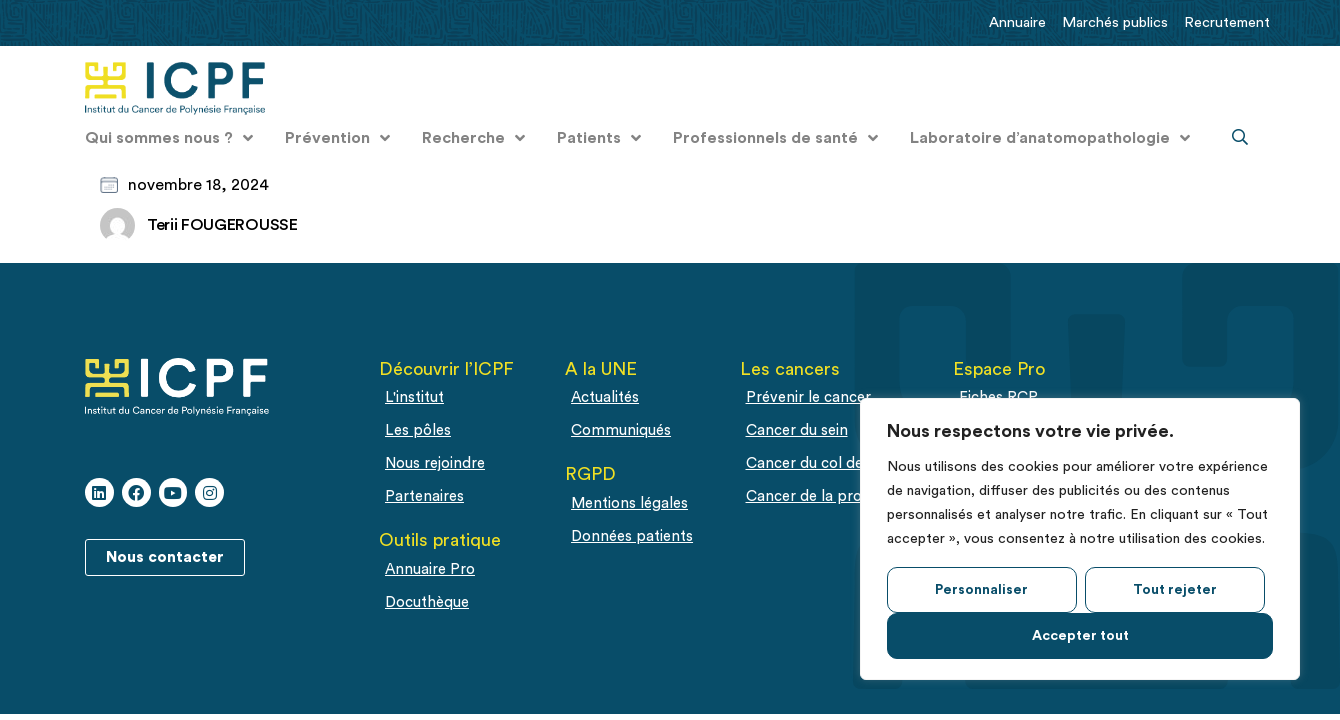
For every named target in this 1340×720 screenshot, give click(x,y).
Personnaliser (981, 590)
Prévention (337, 138)
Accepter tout (1080, 636)
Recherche (473, 138)
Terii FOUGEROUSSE (222, 225)
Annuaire (1017, 22)
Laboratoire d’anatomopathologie (1050, 138)
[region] (1080, 539)
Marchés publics (1115, 22)
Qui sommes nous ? (169, 138)
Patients (599, 138)
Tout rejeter (1175, 590)
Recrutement (1227, 22)
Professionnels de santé (775, 138)
